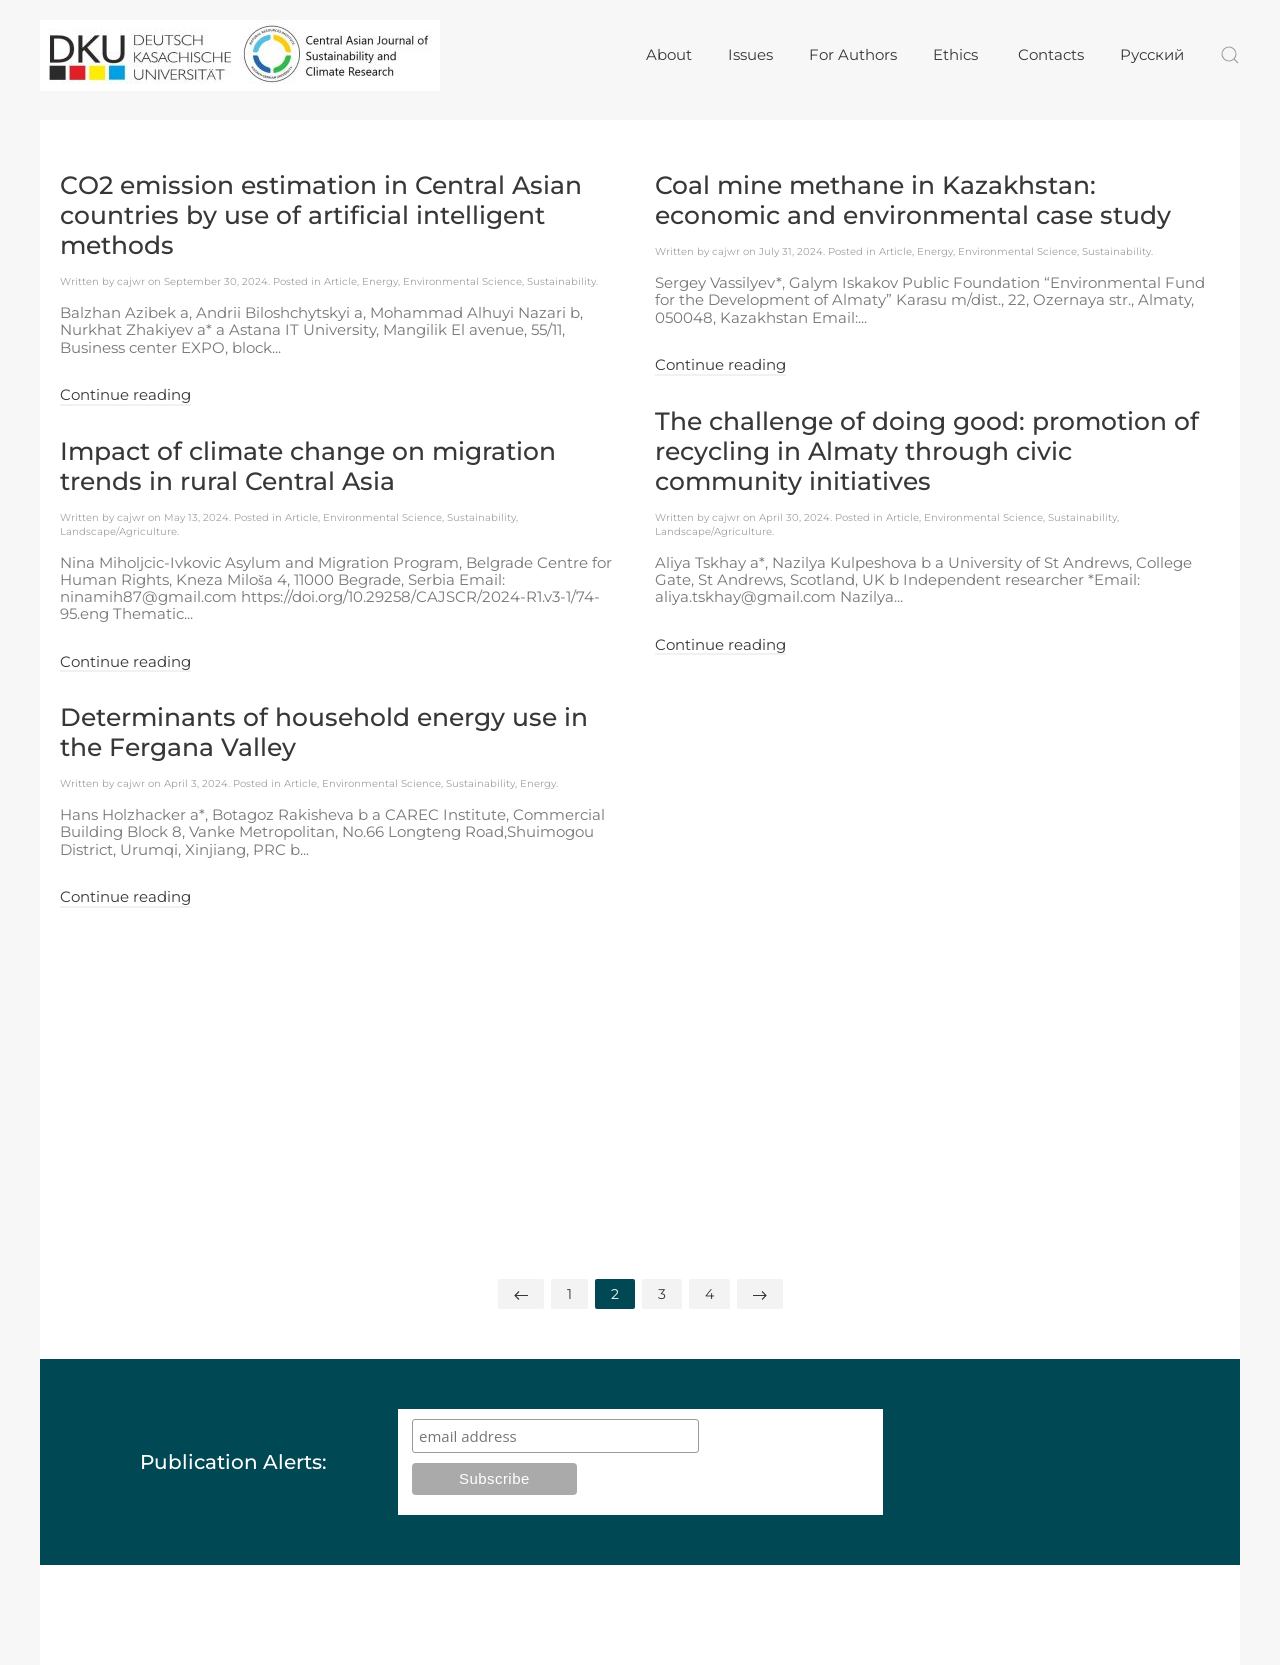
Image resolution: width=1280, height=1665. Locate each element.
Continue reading (125, 395)
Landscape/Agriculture (118, 531)
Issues (750, 54)
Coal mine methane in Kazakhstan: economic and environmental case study (913, 200)
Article (340, 281)
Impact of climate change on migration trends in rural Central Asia (308, 466)
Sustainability (561, 281)
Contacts (1051, 54)
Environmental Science (462, 281)
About (669, 54)
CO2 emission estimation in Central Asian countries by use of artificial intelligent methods (321, 215)
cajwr (131, 281)
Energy (380, 281)
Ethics (957, 54)
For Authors (853, 54)
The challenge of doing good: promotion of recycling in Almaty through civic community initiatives (927, 451)
